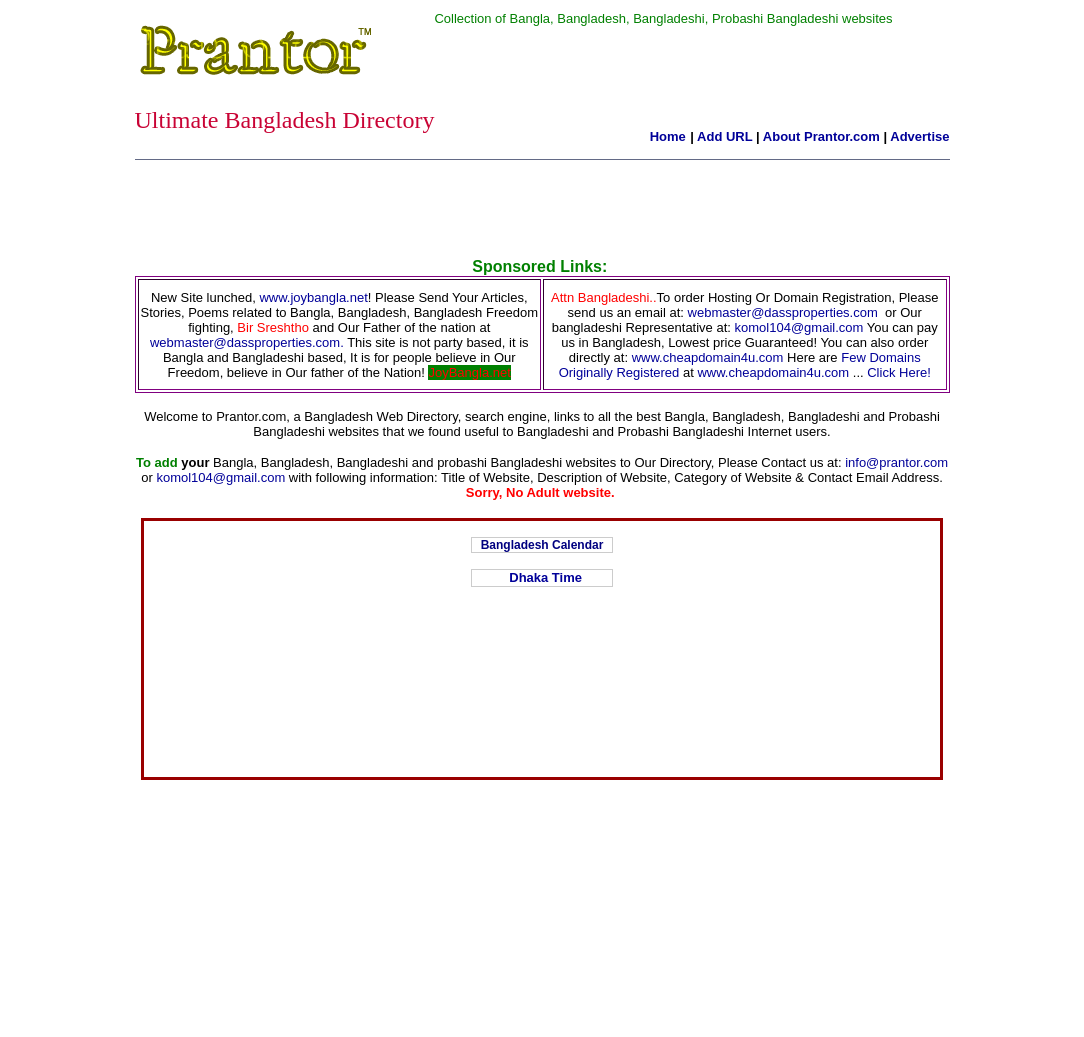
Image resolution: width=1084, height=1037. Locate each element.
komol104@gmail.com (799, 327)
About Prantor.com (821, 136)
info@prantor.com (896, 462)
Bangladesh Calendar (542, 545)
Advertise (919, 136)
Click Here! (899, 372)
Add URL (724, 136)
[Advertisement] (542, 213)
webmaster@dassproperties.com (783, 312)
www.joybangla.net (313, 297)
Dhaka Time (542, 577)
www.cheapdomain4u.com (708, 357)
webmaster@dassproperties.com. (248, 342)
